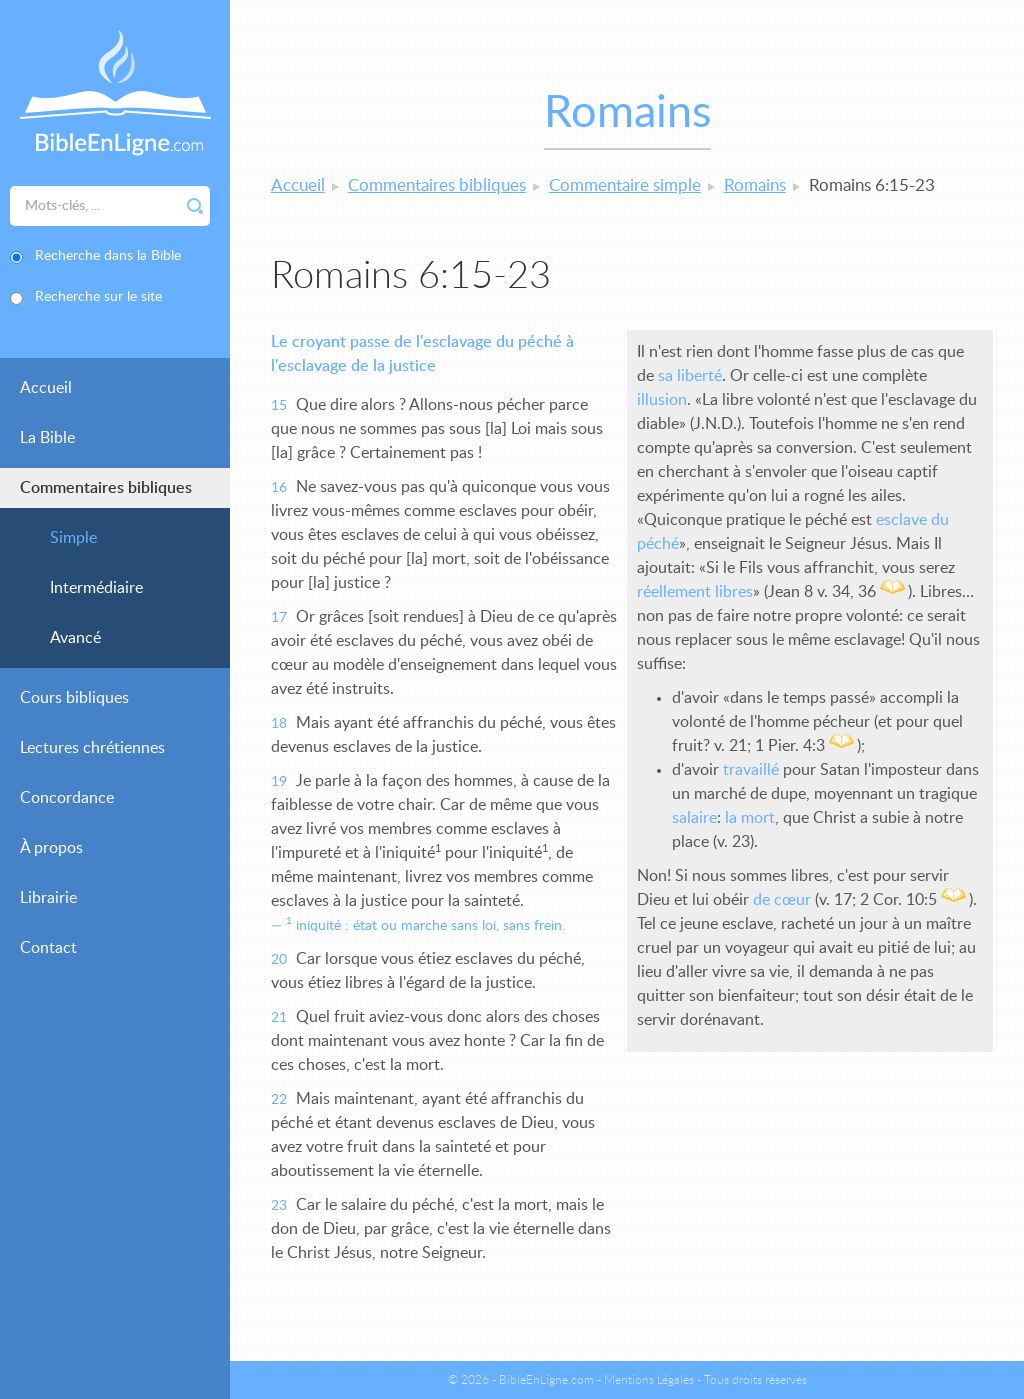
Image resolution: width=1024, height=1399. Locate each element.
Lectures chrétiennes (92, 748)
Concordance (67, 798)
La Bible (47, 438)
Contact (48, 948)
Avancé (75, 638)
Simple (73, 538)
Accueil (46, 388)
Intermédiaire (96, 588)
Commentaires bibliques (106, 488)
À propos (51, 848)
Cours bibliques (74, 698)
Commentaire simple (625, 185)
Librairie (48, 898)
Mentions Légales (649, 1380)
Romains (755, 185)
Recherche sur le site (98, 297)
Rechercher (195, 206)
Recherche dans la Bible (108, 256)
